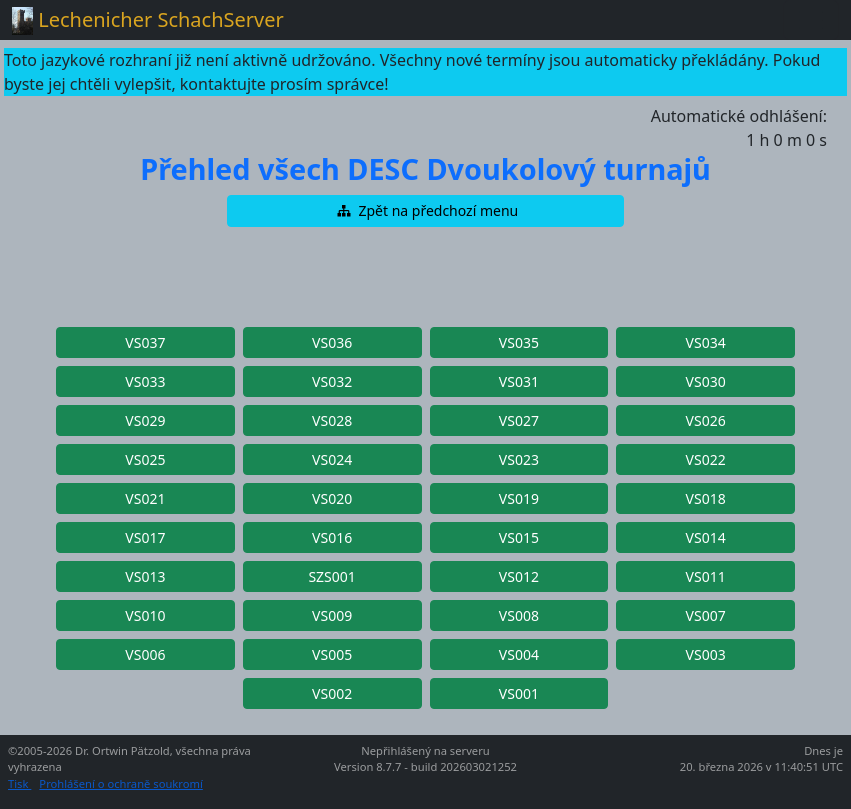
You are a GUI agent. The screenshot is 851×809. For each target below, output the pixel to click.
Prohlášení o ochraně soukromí (120, 783)
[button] (426, 211)
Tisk (19, 783)
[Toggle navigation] (811, 20)
